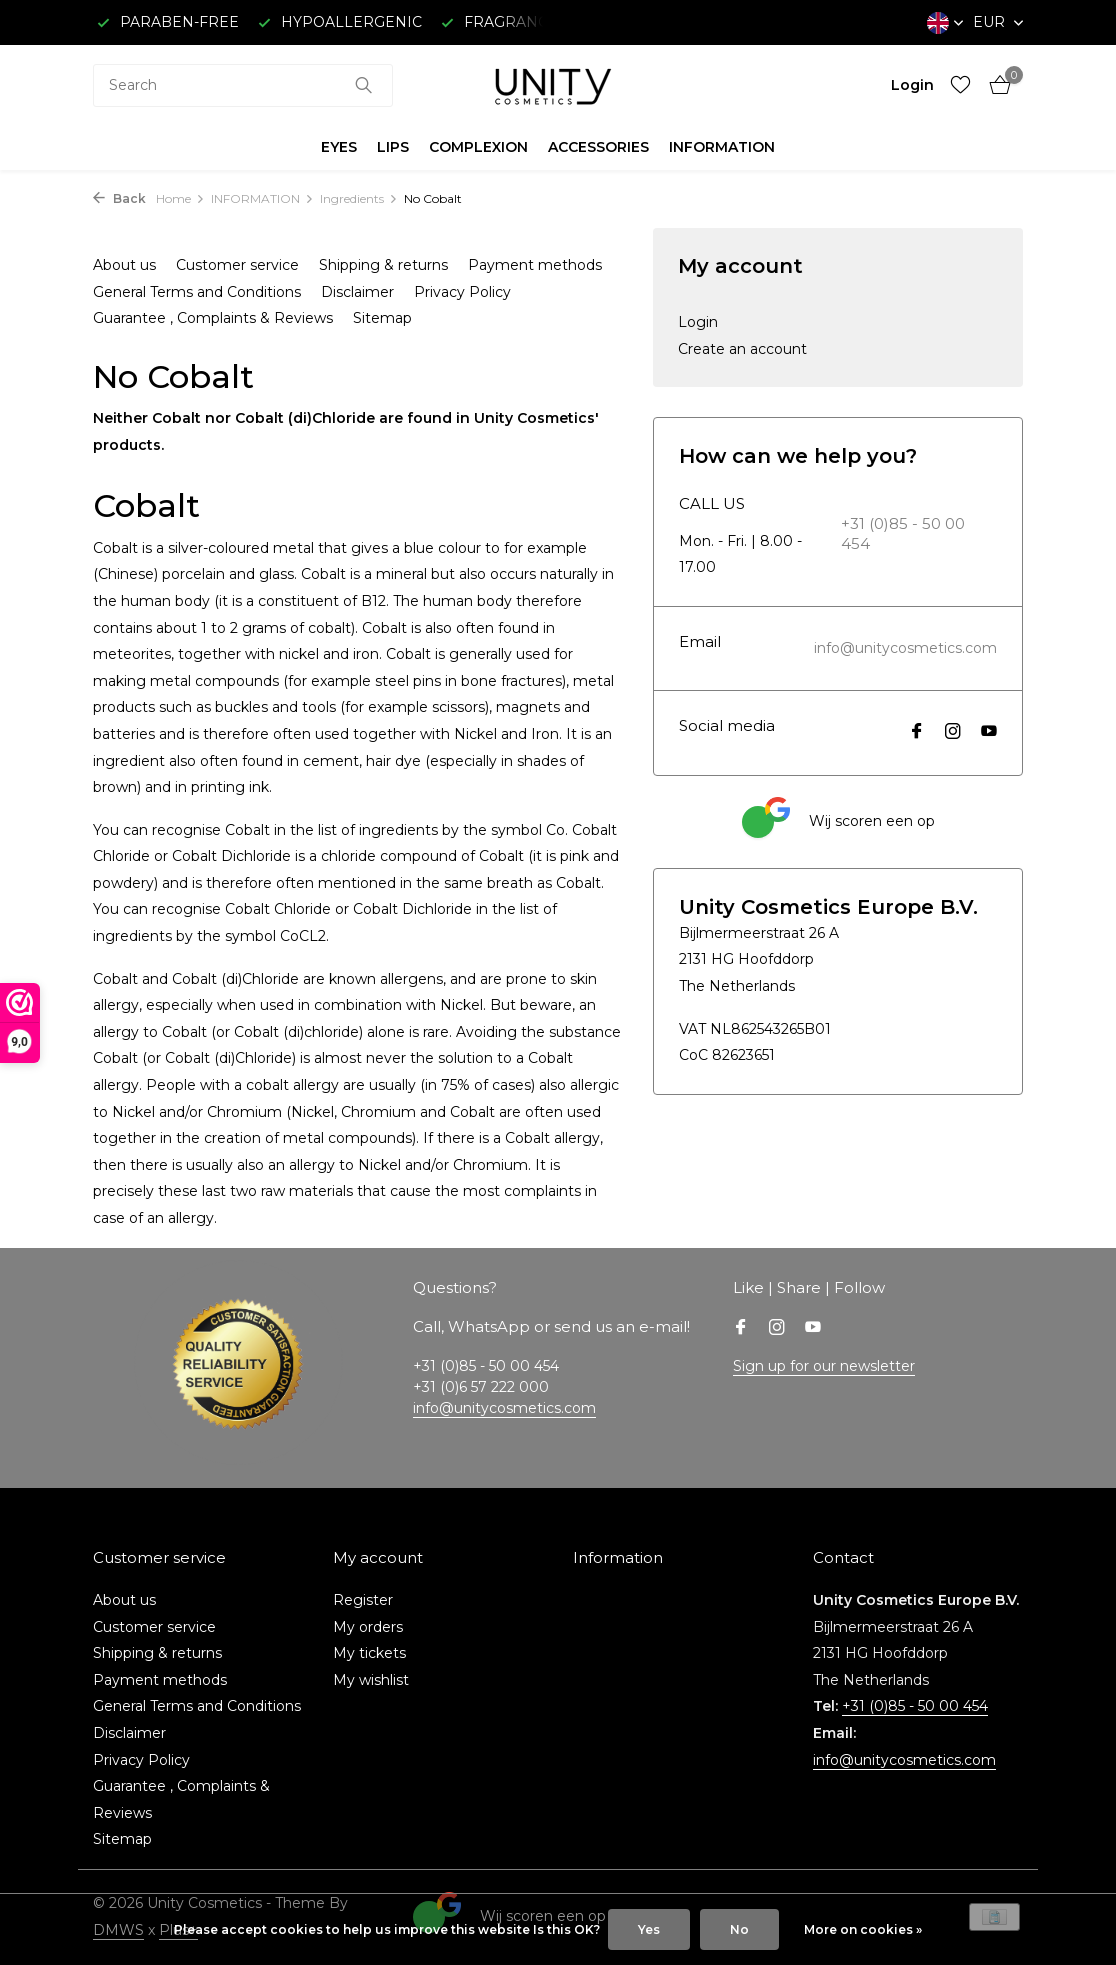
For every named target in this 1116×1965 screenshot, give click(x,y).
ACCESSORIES (598, 147)
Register (363, 1600)
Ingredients (359, 198)
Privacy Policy (462, 292)
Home (180, 198)
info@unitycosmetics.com (905, 648)
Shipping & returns (383, 265)
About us (124, 265)
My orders (368, 1627)
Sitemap (382, 318)
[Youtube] (989, 733)
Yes (649, 1929)
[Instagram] (953, 733)
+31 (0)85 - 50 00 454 (903, 533)
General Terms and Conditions (197, 292)
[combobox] (243, 85)
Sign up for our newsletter (824, 1366)
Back (119, 198)
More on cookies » (863, 1929)
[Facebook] (917, 733)
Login (698, 322)
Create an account (742, 349)
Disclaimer (357, 292)
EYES (339, 147)
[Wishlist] (960, 85)
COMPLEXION (478, 147)
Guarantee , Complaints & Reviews (213, 318)
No (739, 1929)
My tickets (369, 1653)
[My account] (912, 85)
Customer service (237, 265)
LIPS (393, 147)
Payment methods (535, 265)
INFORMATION (722, 147)
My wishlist (371, 1680)
